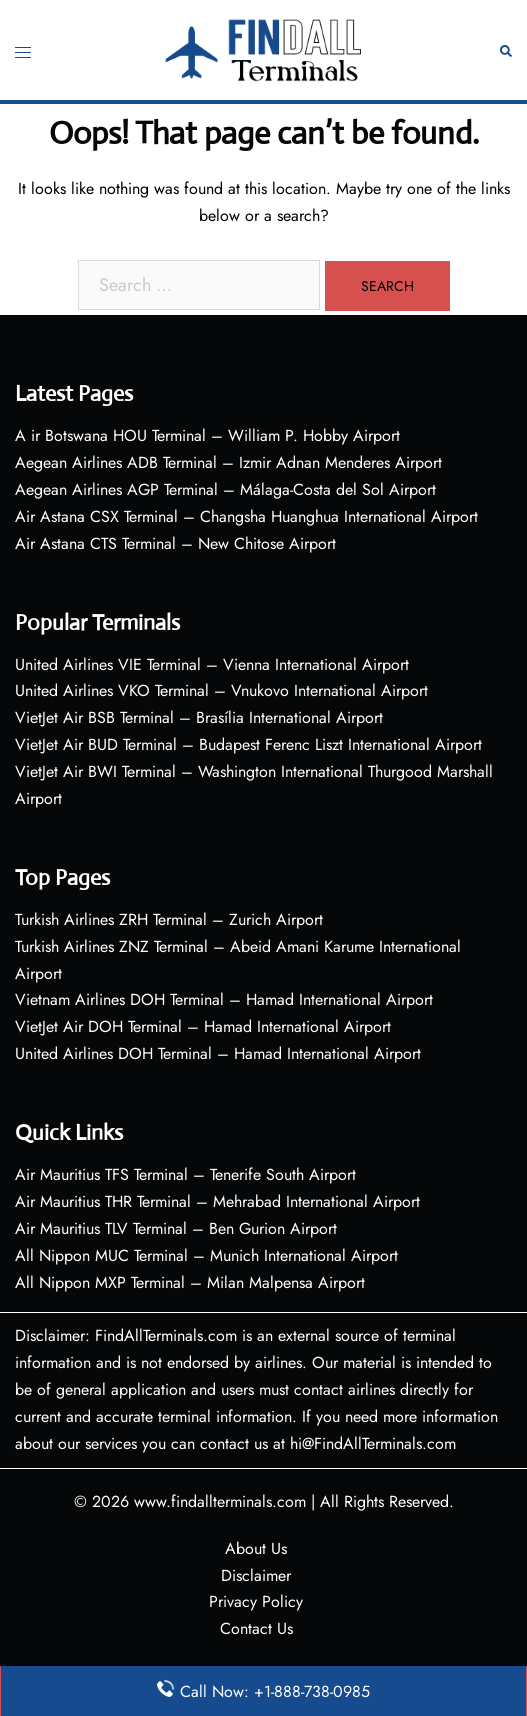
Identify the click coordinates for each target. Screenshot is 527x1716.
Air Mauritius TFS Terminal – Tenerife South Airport (185, 1174)
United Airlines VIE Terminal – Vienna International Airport (212, 664)
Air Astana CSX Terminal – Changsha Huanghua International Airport (246, 516)
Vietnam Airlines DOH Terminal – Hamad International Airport (224, 999)
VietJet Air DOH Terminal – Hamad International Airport (203, 1026)
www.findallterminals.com (220, 1501)
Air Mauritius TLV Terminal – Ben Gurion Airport (176, 1228)
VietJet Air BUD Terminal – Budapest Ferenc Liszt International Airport (248, 744)
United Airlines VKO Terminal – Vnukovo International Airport (221, 690)
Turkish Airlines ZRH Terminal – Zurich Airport (169, 919)
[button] (506, 50)
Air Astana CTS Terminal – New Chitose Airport (175, 543)
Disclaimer (256, 1575)
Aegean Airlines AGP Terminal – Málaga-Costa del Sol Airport (225, 489)
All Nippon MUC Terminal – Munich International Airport (206, 1255)
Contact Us (256, 1628)
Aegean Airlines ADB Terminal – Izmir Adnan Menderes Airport (228, 462)
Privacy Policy (256, 1601)
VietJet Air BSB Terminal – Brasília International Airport (199, 717)
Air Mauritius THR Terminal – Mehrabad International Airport (217, 1201)
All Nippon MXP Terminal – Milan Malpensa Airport (190, 1282)
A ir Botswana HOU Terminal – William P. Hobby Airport (207, 435)
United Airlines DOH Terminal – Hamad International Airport (218, 1053)
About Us (256, 1548)
